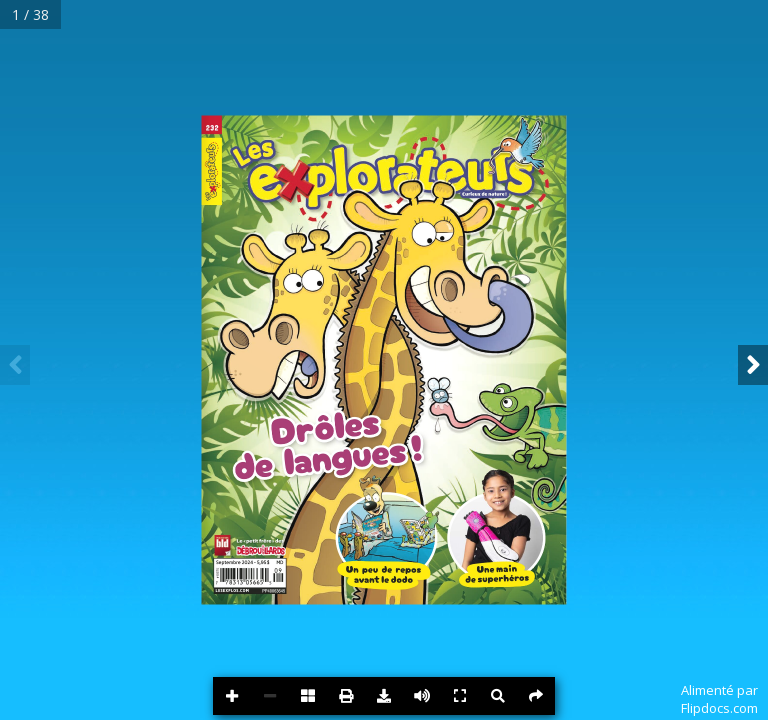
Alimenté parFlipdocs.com (719, 699)
